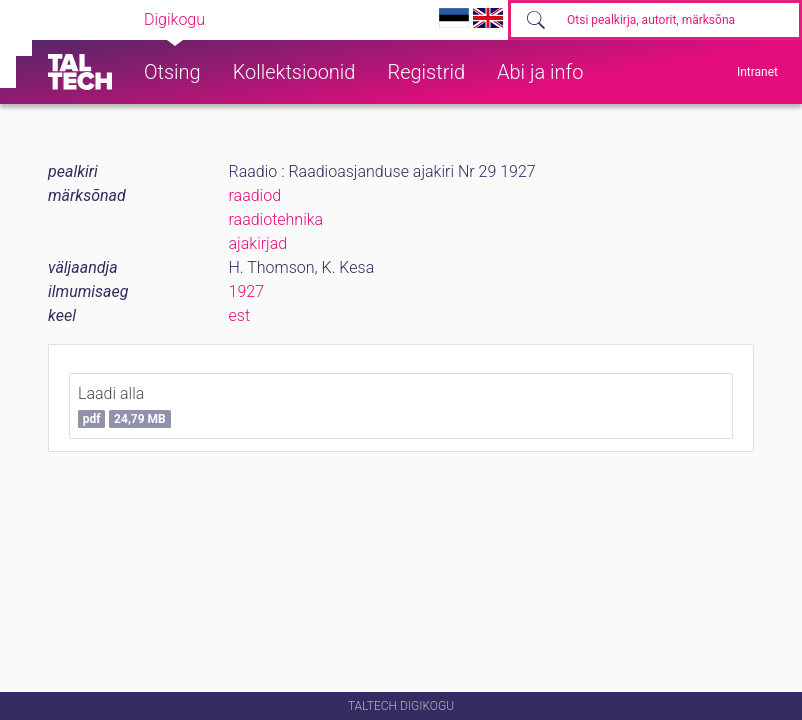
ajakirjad (258, 243)
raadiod (255, 195)
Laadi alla (124, 406)
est (240, 315)
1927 (247, 291)
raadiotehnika (276, 219)
